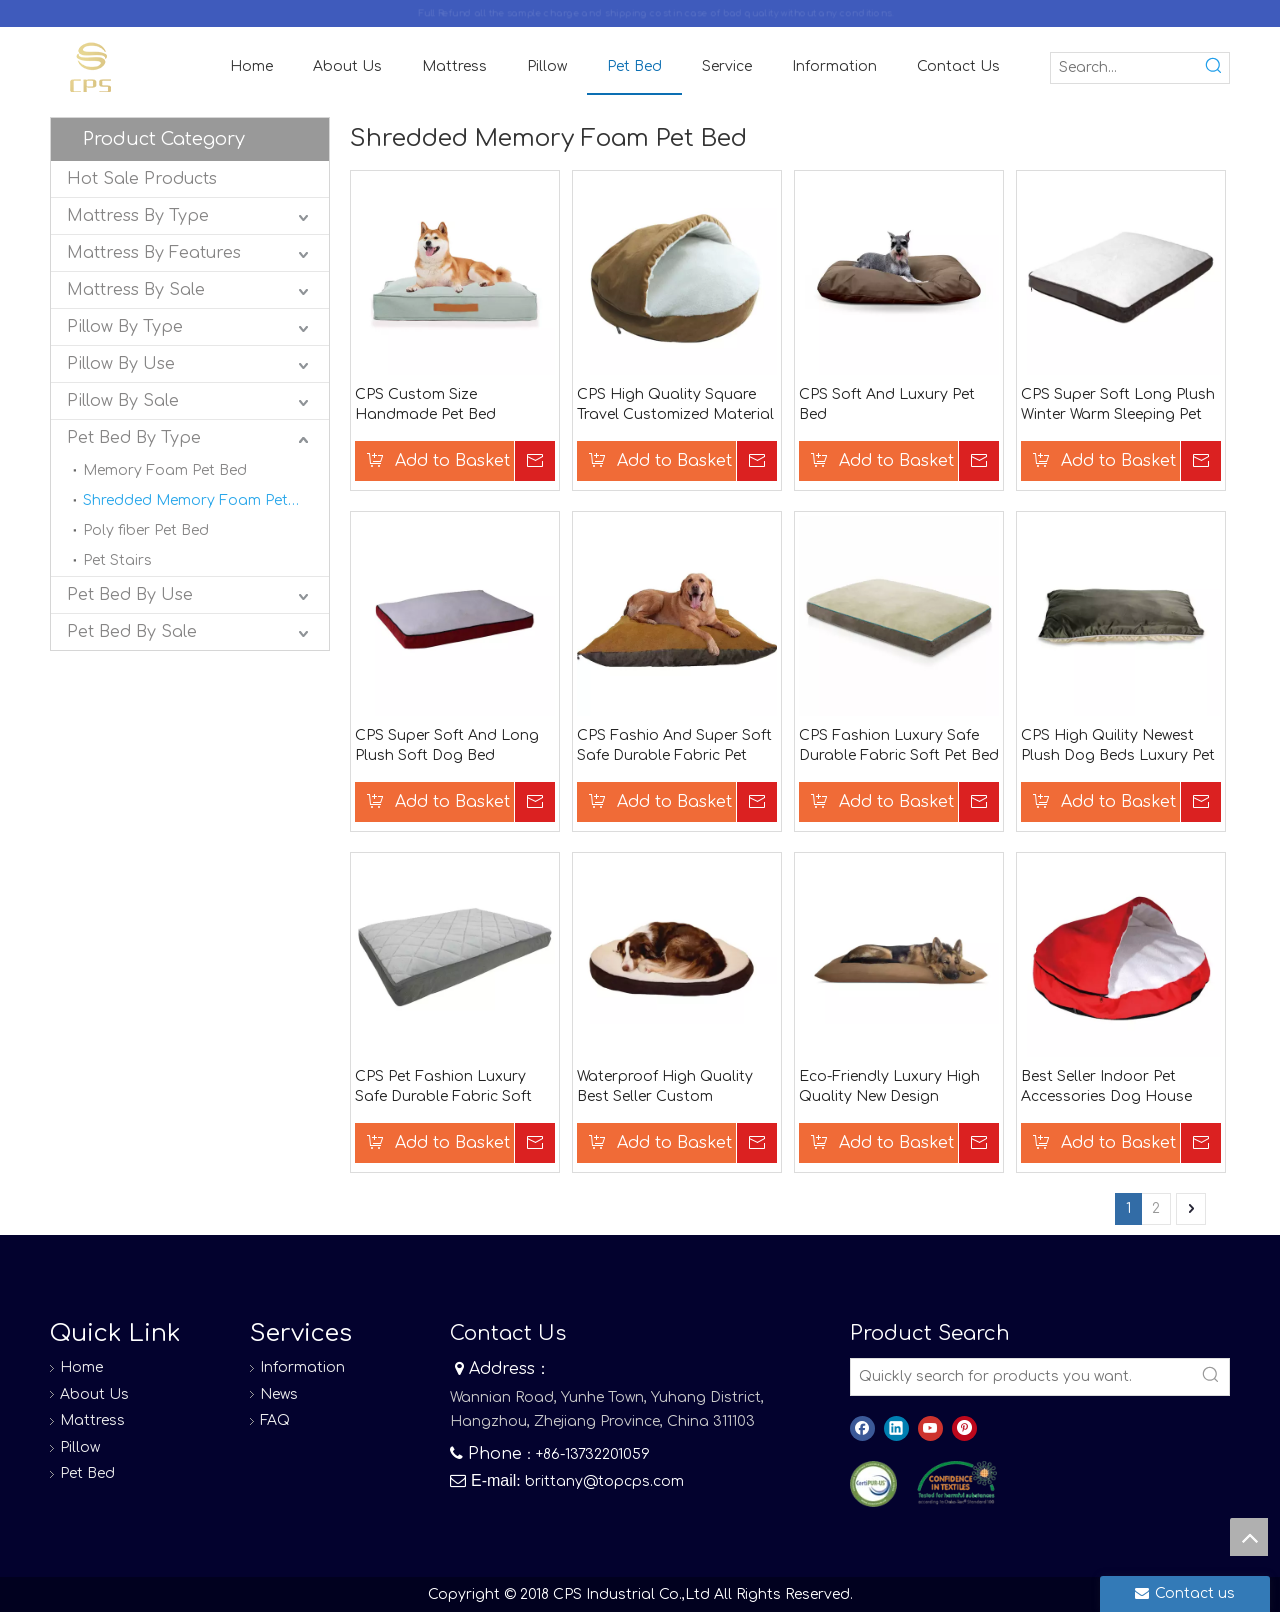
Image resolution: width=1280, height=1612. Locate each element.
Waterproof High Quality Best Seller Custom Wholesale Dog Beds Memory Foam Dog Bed (665, 1088)
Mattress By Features (154, 253)
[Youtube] (930, 1428)
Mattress (92, 1420)
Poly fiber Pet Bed (146, 530)
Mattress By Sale (136, 290)
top (1249, 1537)
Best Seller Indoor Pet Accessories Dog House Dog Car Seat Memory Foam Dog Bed (1106, 1088)
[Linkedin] (896, 1428)
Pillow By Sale (123, 401)
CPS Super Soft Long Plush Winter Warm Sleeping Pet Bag (1118, 406)
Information (302, 1367)
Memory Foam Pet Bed (165, 470)
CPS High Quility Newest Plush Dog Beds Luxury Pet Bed (1118, 747)
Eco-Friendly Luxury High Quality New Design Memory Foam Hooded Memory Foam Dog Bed (889, 1088)
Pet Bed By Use (130, 595)
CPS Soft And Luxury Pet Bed (887, 404)
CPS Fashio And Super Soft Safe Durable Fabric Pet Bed (674, 747)
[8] (957, 1483)
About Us (94, 1394)
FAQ (275, 1420)
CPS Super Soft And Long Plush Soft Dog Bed (447, 745)
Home (81, 1367)
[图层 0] (873, 1484)
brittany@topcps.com (604, 1481)
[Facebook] (862, 1428)
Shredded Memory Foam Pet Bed (201, 500)
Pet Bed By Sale (132, 632)
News (279, 1394)
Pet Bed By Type (134, 438)
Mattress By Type (138, 216)
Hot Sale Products (142, 179)
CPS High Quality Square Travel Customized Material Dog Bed (675, 406)
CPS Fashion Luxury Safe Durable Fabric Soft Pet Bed (899, 745)
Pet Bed (87, 1473)
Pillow (80, 1447)
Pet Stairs (117, 560)
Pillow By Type (125, 327)
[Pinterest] (964, 1428)
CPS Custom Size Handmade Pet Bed (425, 404)
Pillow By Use (121, 364)
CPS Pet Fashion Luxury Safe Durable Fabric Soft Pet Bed (443, 1088)
